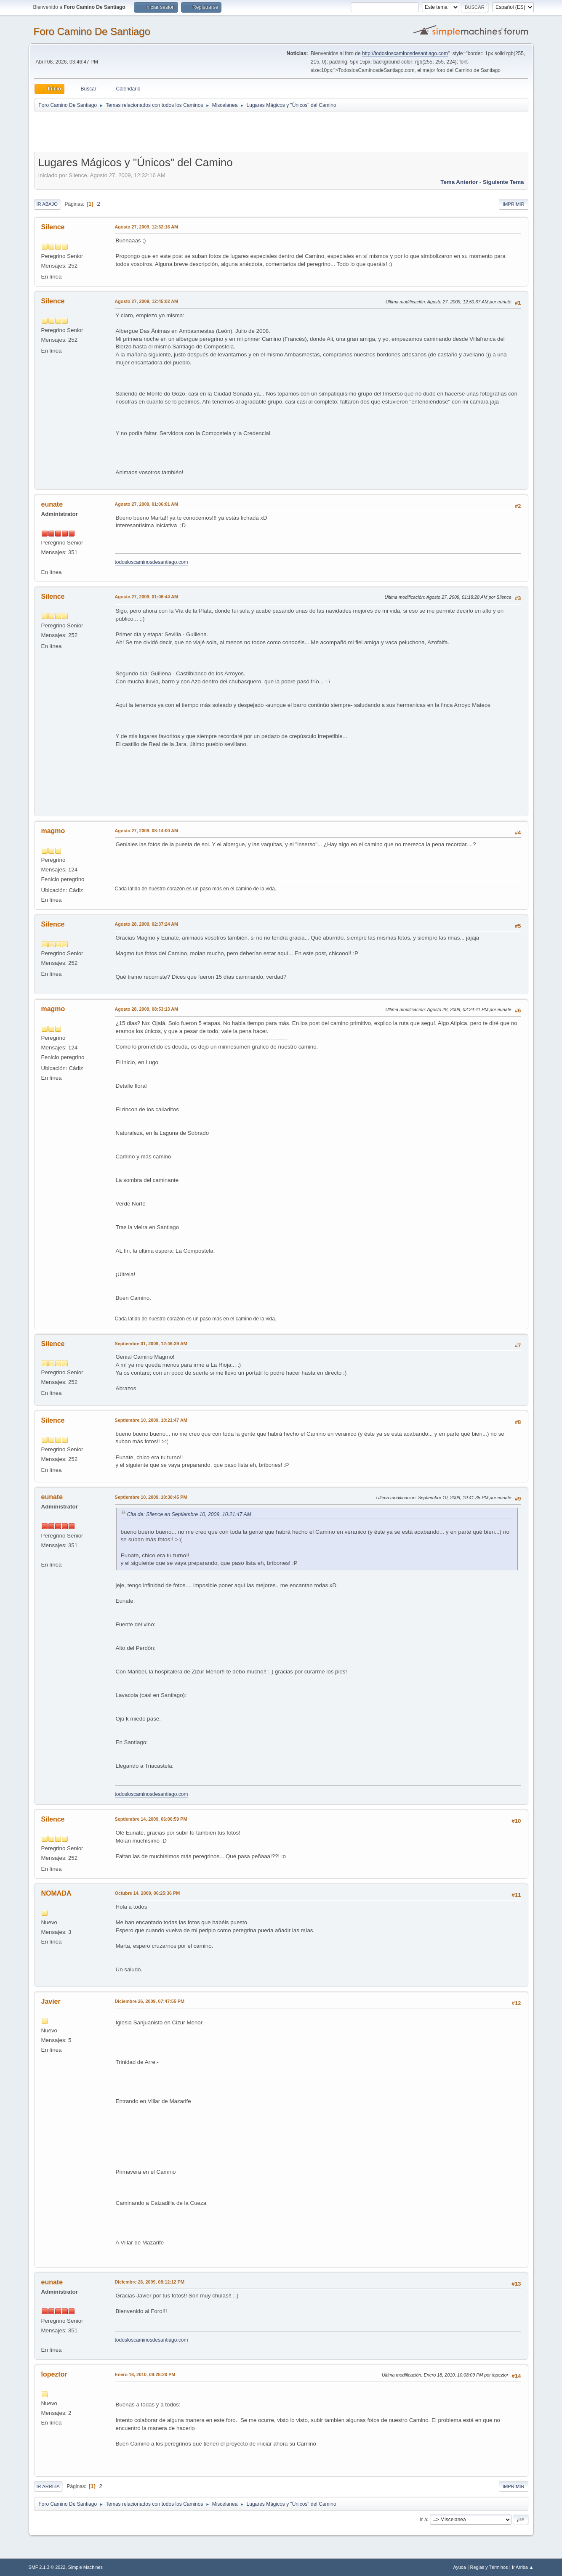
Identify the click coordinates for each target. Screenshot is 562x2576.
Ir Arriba (48, 2486)
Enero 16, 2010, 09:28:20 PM (145, 2374)
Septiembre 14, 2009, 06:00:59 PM (151, 1819)
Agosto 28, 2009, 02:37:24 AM (146, 924)
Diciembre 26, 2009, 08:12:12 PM (149, 2281)
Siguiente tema (503, 182)
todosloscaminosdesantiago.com (151, 562)
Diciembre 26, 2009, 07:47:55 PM (149, 2001)
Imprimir (514, 204)
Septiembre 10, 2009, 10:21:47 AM (151, 1420)
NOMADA (56, 1893)
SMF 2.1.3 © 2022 (47, 2567)
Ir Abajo (47, 204)
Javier (51, 2001)
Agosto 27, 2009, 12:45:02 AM (146, 301)
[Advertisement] (182, 131)
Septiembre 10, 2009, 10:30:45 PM (151, 1497)
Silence (53, 227)
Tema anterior (459, 182)
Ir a (423, 2519)
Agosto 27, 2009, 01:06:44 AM (146, 596)
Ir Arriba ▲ (522, 2567)
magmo (53, 830)
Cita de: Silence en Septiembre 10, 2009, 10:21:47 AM (189, 1514)
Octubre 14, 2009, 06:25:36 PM (147, 1893)
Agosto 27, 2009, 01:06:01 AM (146, 504)
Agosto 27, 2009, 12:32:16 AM (146, 226)
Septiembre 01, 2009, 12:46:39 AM (151, 1343)
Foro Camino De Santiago (92, 31)
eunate (52, 504)
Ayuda (459, 2567)
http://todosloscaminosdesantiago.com (405, 53)
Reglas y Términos (489, 2567)
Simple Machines (85, 2567)
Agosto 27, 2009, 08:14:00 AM (146, 830)
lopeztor (54, 2374)
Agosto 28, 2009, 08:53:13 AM (146, 1009)
